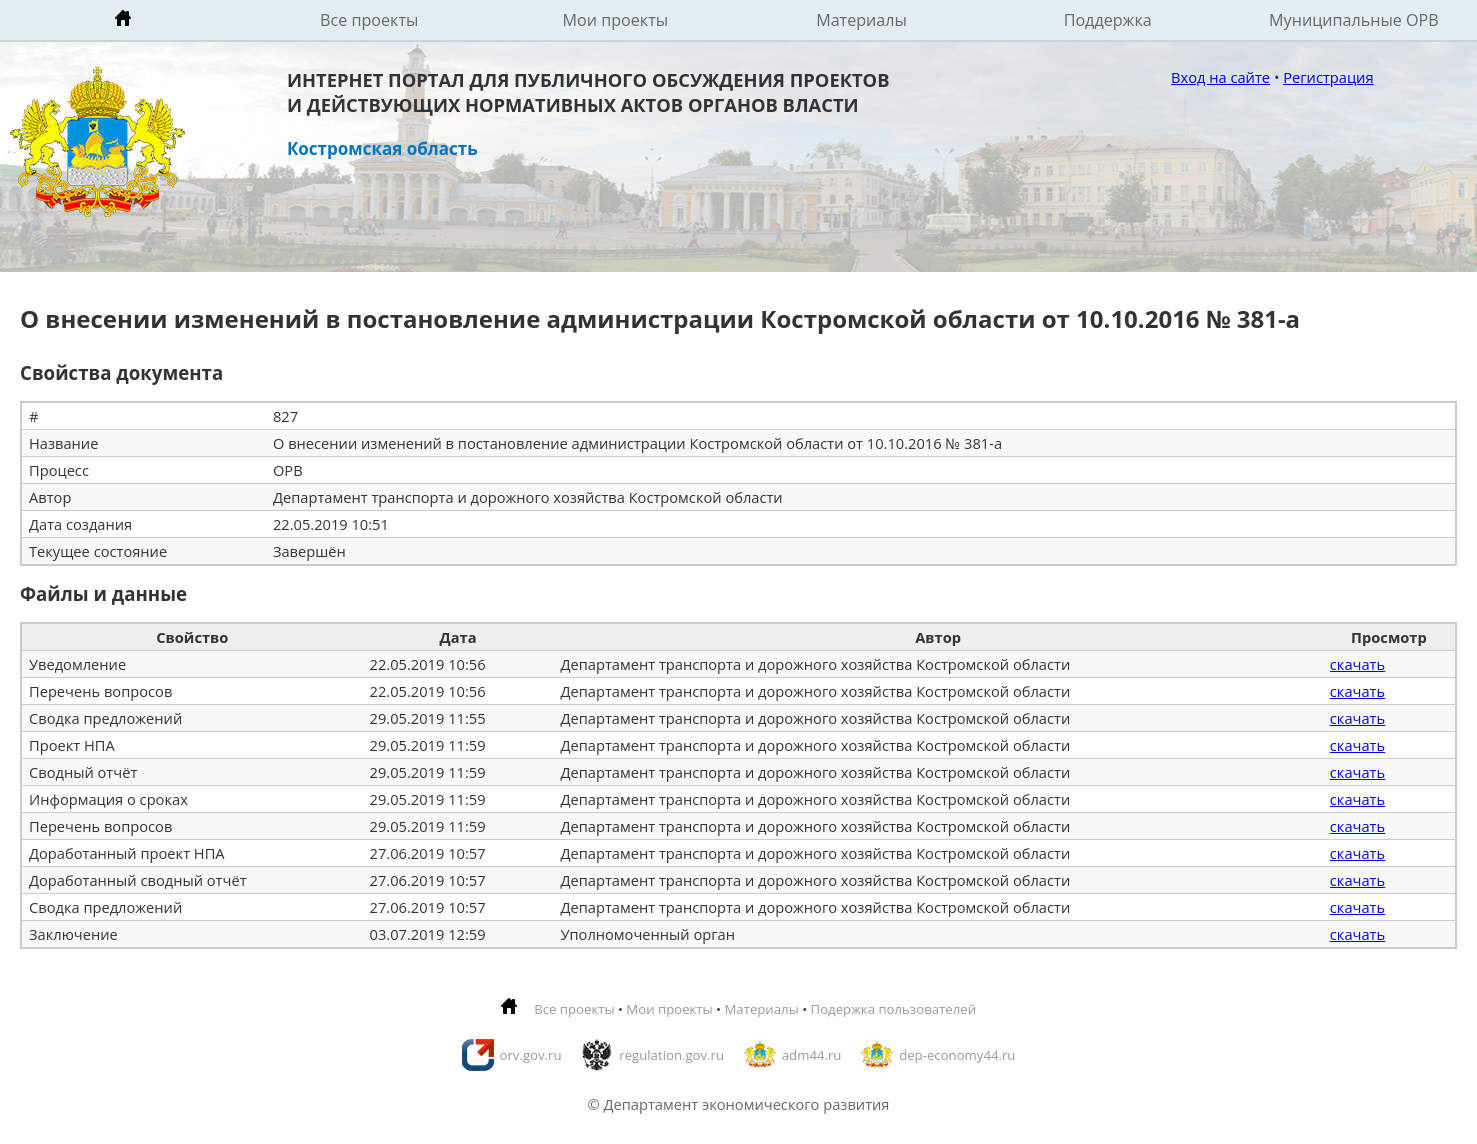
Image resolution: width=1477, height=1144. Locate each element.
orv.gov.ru (531, 1055)
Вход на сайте (1220, 77)
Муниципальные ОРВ (1354, 20)
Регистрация (1328, 77)
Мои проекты (616, 20)
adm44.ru (812, 1055)
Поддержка (1108, 20)
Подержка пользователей (893, 1009)
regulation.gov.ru (671, 1055)
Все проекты (369, 20)
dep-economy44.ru (957, 1055)
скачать (1357, 664)
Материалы (861, 20)
